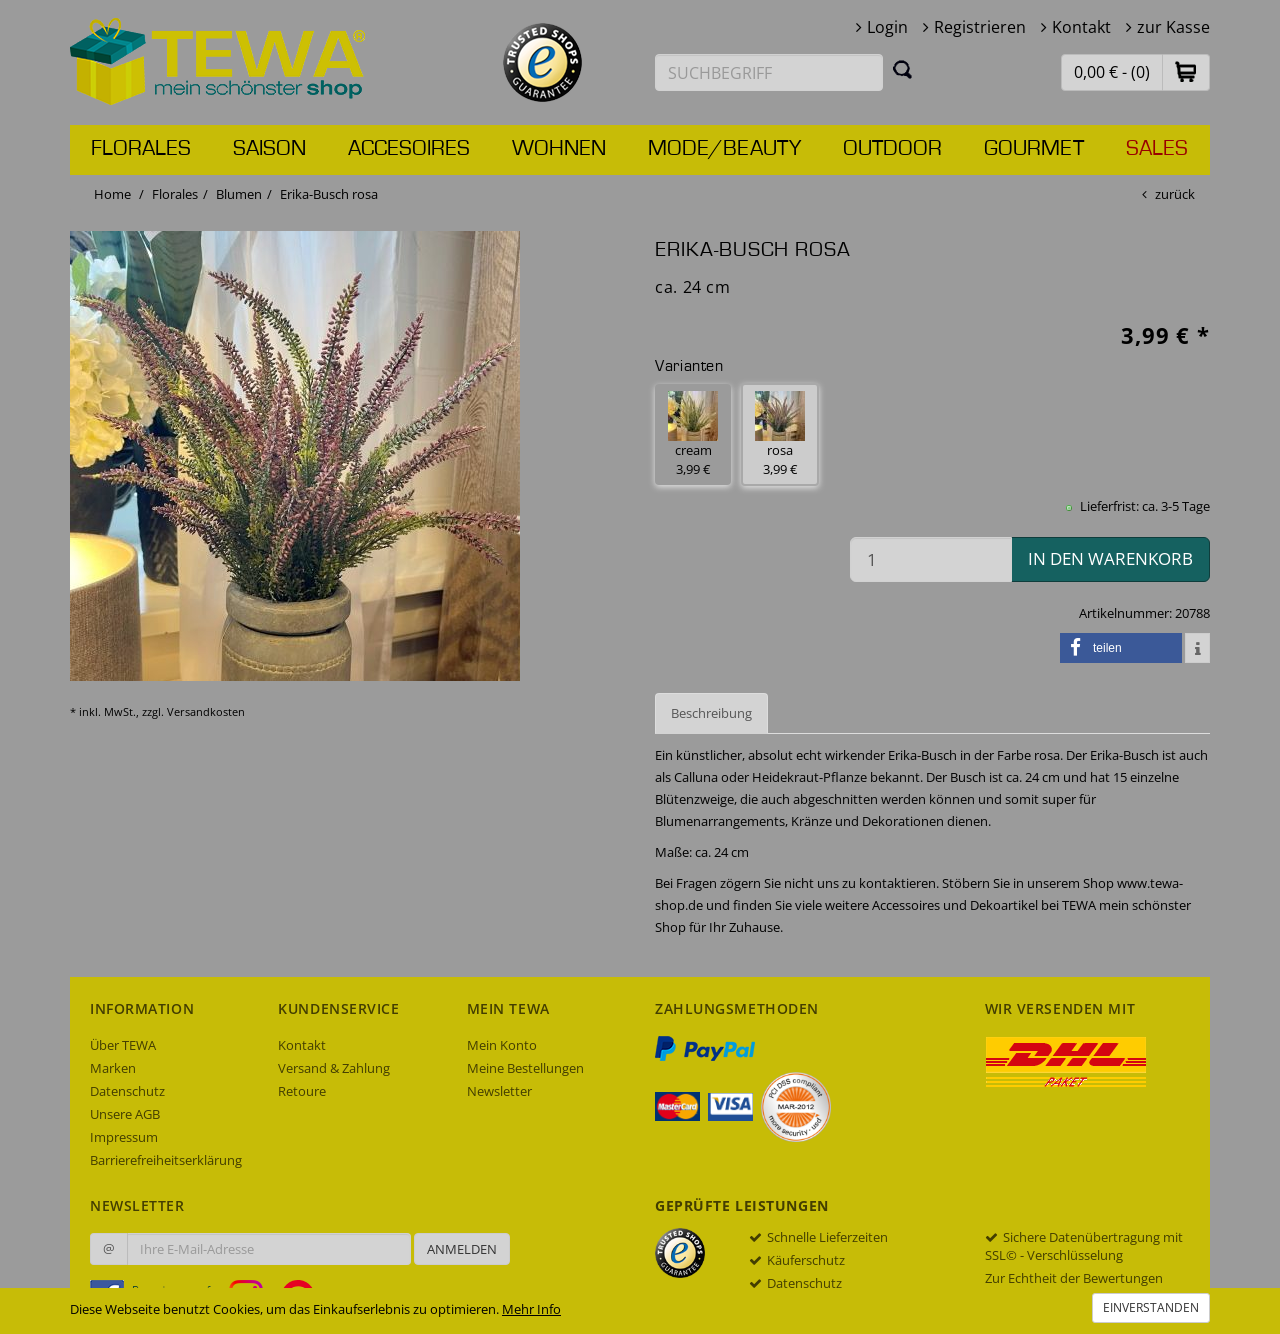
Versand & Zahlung (334, 1068)
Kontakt (1081, 27)
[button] (1186, 71)
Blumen (239, 194)
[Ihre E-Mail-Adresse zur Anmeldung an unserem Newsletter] (269, 1249)
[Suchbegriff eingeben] (769, 72)
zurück (1175, 194)
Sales (1157, 149)
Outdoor (892, 149)
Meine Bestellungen (525, 1068)
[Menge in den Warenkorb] (931, 559)
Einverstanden (1151, 1307)
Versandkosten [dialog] (206, 711)
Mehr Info (531, 1309)
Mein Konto (502, 1045)
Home (112, 194)
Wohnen (559, 149)
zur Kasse (1173, 27)
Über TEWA (123, 1045)
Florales (141, 149)
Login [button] (887, 27)
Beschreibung (711, 713)
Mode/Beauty (724, 149)
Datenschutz (127, 1091)
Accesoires (409, 149)
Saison (269, 149)
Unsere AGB (125, 1114)
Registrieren (980, 27)
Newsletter (499, 1091)
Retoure (302, 1091)
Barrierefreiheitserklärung (166, 1160)
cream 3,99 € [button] (693, 434)
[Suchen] (903, 69)
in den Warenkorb (1110, 558)
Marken (113, 1068)
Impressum (124, 1137)
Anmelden (462, 1249)
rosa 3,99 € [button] (780, 434)
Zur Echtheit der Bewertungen (1074, 1278)
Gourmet (1034, 149)
